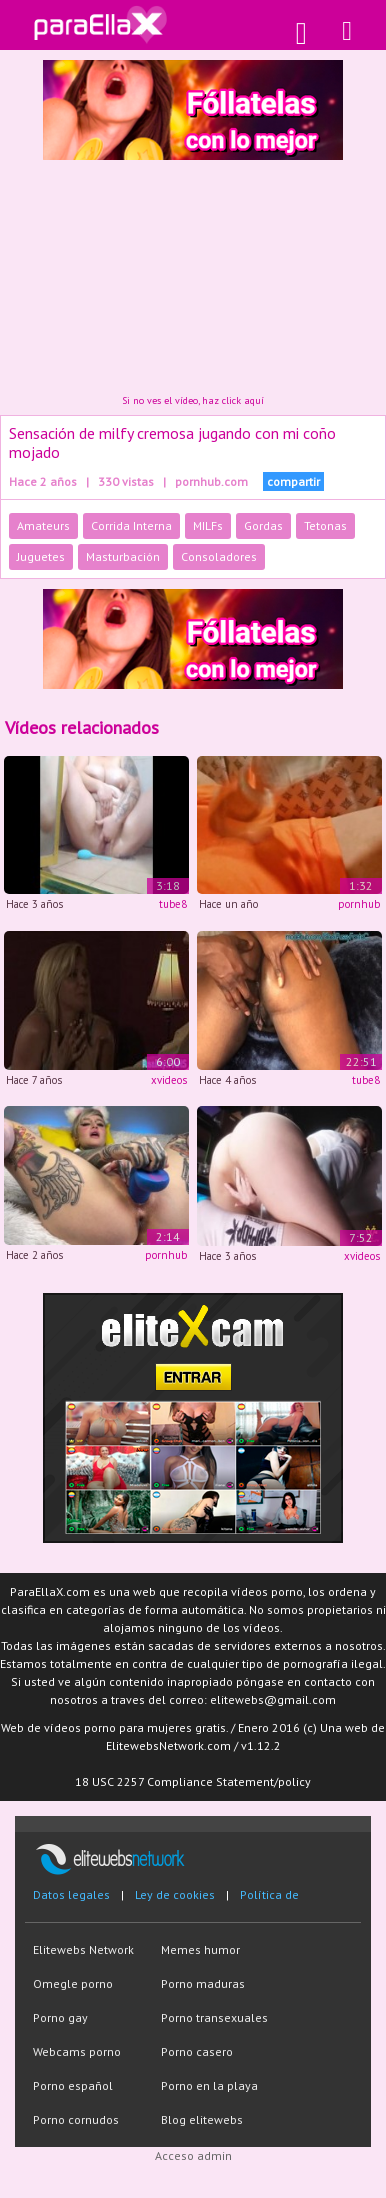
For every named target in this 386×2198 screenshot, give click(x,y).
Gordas (263, 525)
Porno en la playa (209, 2085)
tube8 (173, 904)
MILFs (208, 525)
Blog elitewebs (202, 2119)
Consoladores (219, 556)
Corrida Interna (131, 525)
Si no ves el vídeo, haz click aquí (193, 400)
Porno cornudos (76, 2119)
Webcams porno (77, 2051)
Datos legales (71, 1894)
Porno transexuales (214, 2017)
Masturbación (123, 556)
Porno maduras (203, 1983)
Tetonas (325, 525)
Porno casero (197, 2051)
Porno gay (60, 2017)
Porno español (73, 2085)
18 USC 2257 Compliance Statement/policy (193, 1781)
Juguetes (41, 556)
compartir (293, 481)
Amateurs (43, 525)
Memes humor (200, 1949)
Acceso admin (193, 2155)
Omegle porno (73, 1983)
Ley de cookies (175, 1894)
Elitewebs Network (83, 1949)
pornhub (359, 904)
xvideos (169, 1080)
